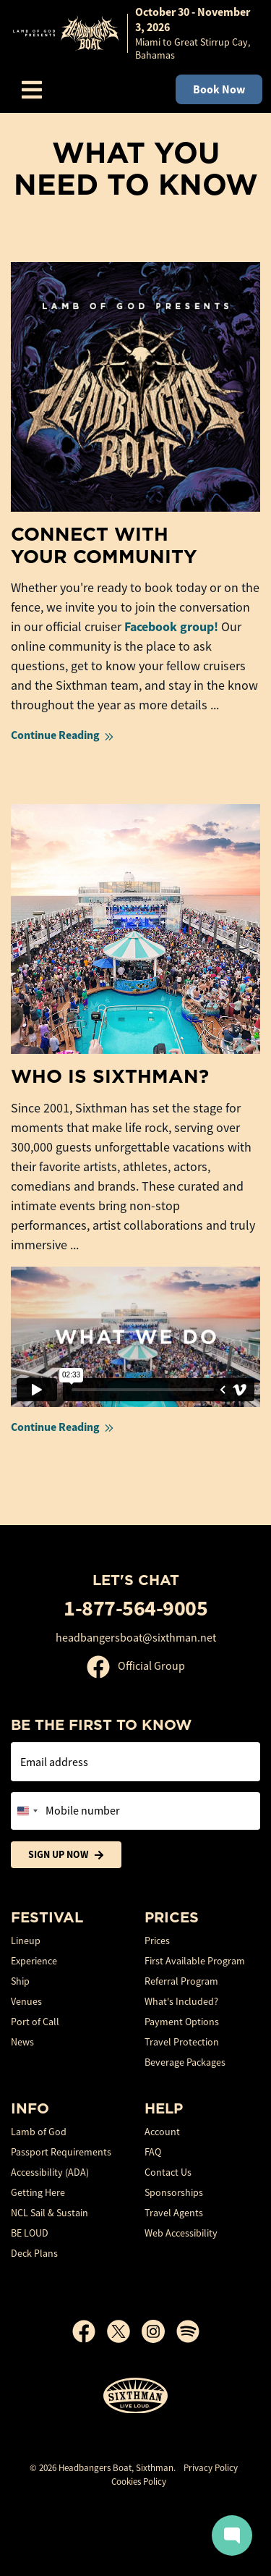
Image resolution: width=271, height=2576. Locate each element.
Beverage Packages (185, 2062)
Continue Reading (63, 735)
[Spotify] (187, 2331)
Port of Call (35, 2021)
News (22, 2041)
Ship (20, 1981)
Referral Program (181, 1981)
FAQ (153, 2151)
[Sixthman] (135, 2396)
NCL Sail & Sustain (49, 2212)
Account (162, 2131)
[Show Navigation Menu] (32, 90)
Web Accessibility (181, 2232)
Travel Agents (174, 2212)
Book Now (219, 89)
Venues (26, 2001)
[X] (124, 2331)
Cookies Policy (138, 2481)
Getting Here (38, 2192)
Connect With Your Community (104, 545)
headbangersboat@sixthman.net (136, 1638)
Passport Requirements (61, 2151)
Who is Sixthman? (110, 1076)
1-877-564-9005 (135, 1608)
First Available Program (195, 1960)
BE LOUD (29, 2232)
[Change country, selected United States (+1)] (27, 1811)
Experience (34, 1960)
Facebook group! (171, 626)
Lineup (25, 1940)
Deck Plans (34, 2253)
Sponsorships (174, 2192)
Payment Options (182, 2021)
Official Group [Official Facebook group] (136, 1666)
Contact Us (168, 2172)
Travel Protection (182, 2041)
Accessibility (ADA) (50, 2172)
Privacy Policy (211, 2468)
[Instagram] (159, 2331)
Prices (157, 1940)
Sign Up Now (66, 1854)
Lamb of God (38, 2131)
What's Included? (181, 2001)
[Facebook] (89, 2331)
